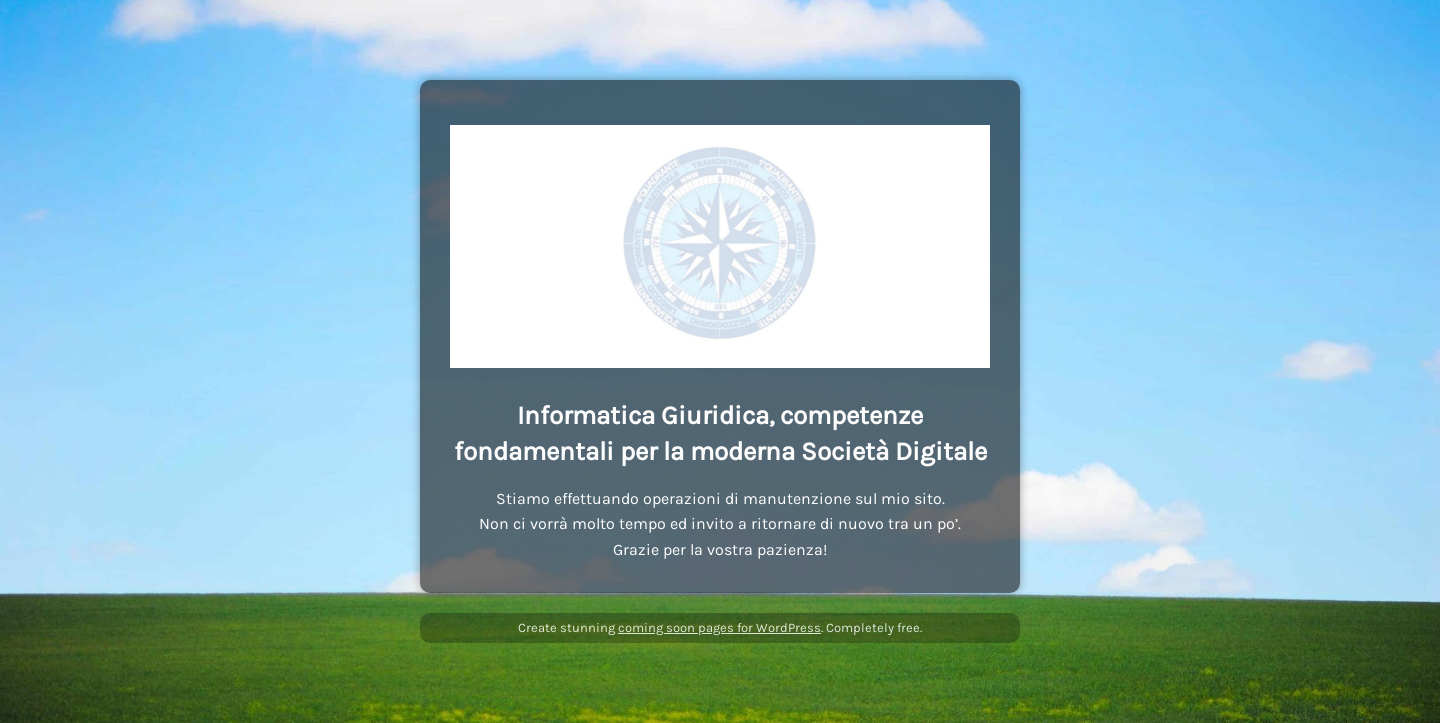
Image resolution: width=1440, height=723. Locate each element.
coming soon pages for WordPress (719, 627)
